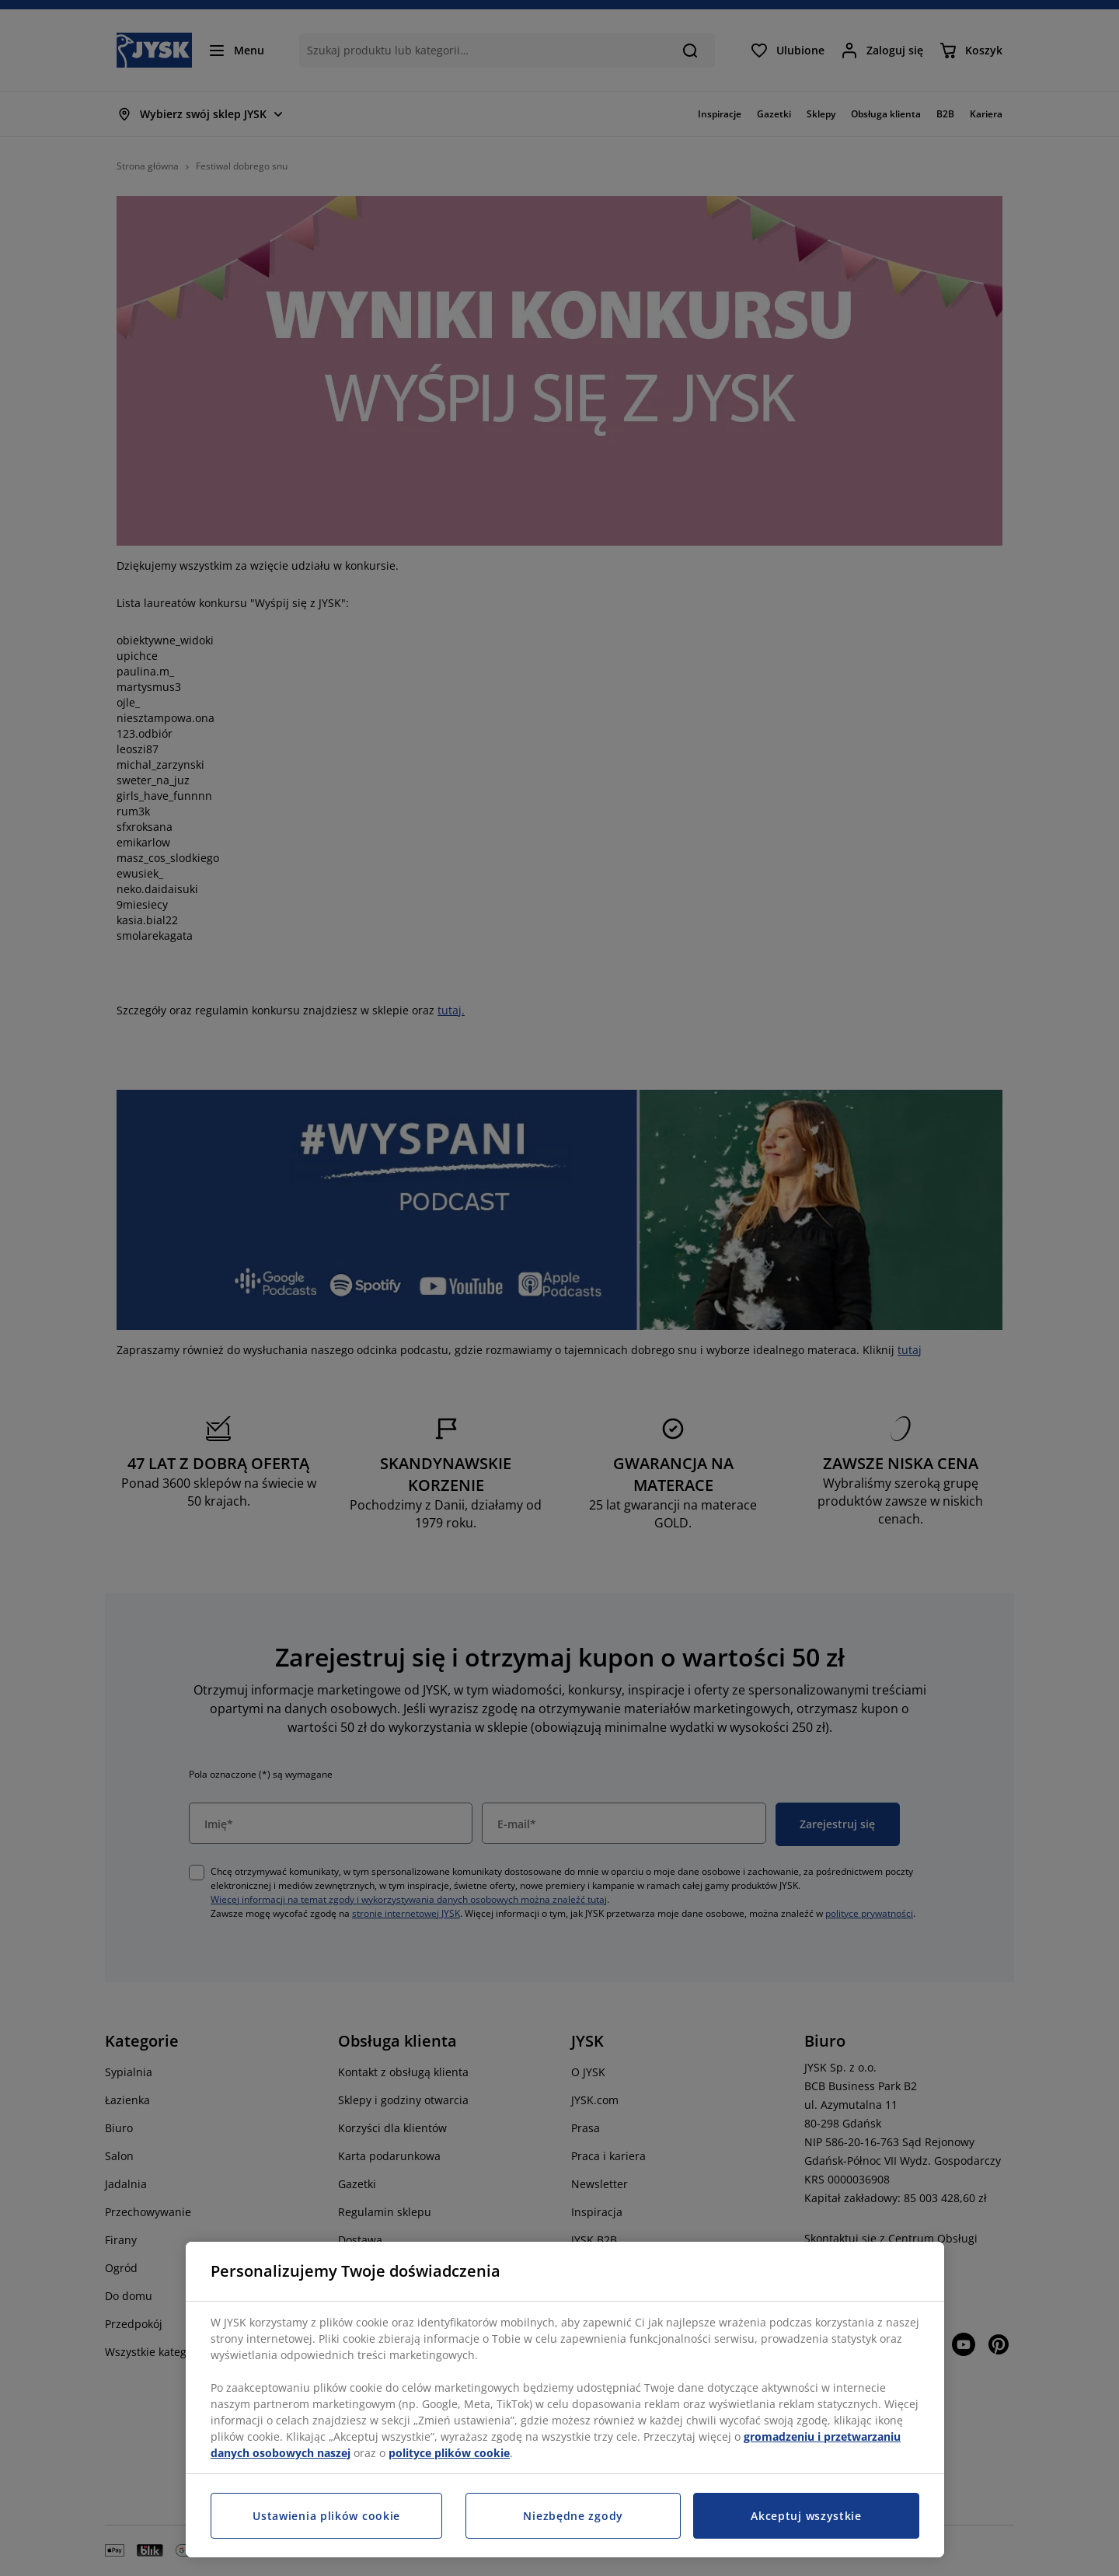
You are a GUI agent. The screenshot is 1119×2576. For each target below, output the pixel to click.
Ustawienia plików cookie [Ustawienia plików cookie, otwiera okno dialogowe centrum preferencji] (326, 2515)
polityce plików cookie (449, 2452)
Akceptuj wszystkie (806, 2515)
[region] (565, 2399)
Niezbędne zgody (573, 2515)
